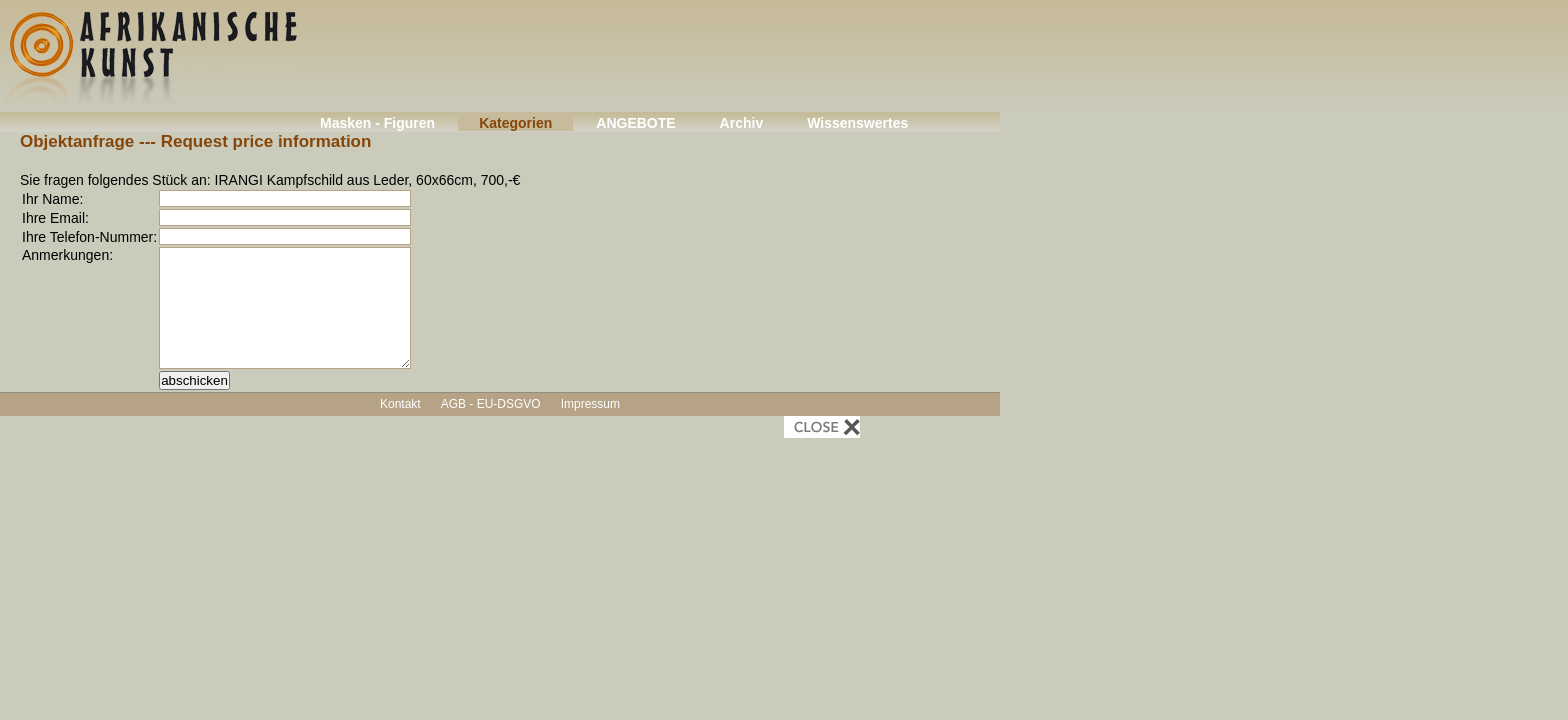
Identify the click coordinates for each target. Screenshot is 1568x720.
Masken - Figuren (377, 123)
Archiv (742, 123)
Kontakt (400, 404)
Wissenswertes (857, 123)
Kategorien (515, 123)
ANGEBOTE (635, 123)
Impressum (590, 404)
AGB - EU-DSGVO (491, 404)
